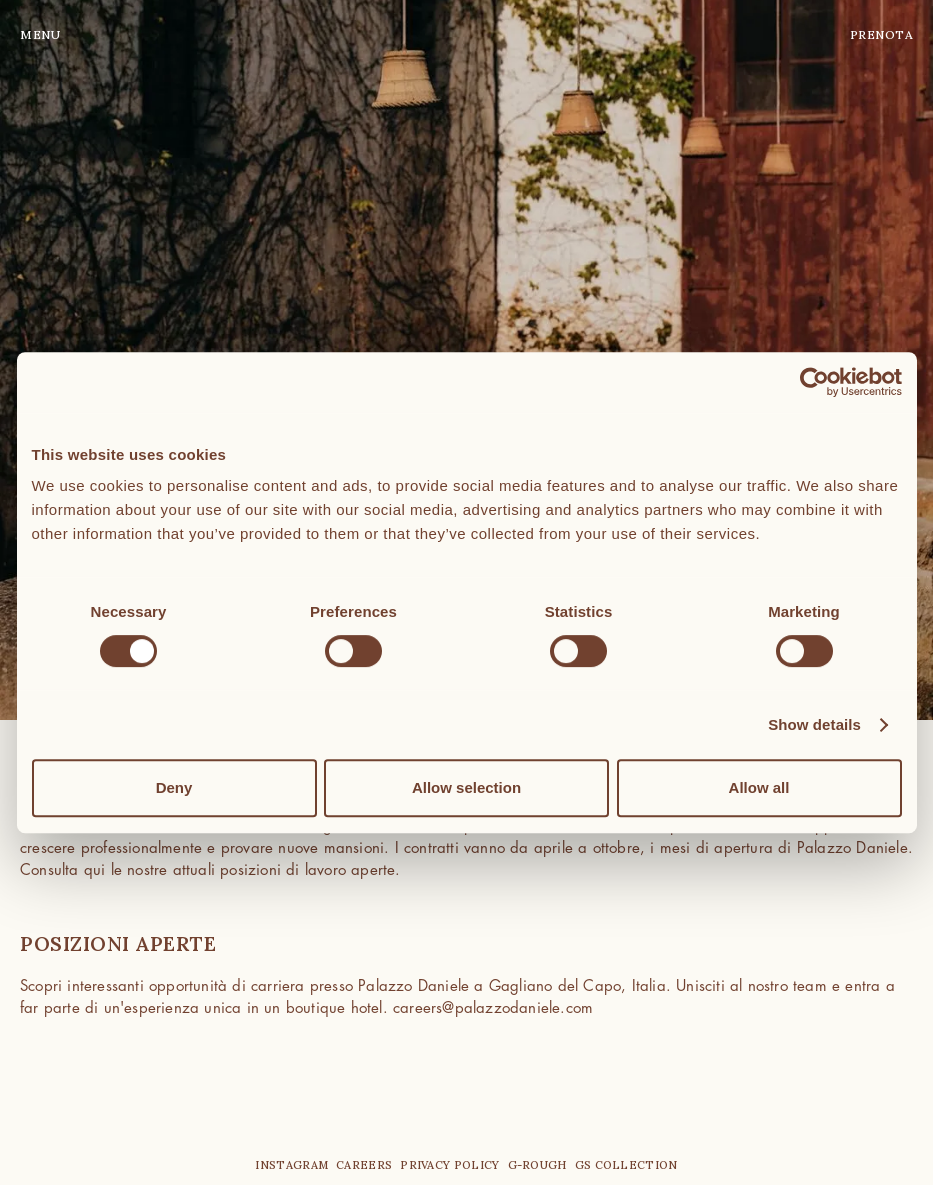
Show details (814, 724)
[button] (60, 35)
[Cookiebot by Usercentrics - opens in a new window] (814, 382)
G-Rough (537, 1165)
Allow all (759, 787)
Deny (174, 787)
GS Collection (626, 1165)
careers (364, 1165)
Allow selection (466, 787)
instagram (291, 1165)
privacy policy (449, 1165)
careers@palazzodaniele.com (493, 1008)
